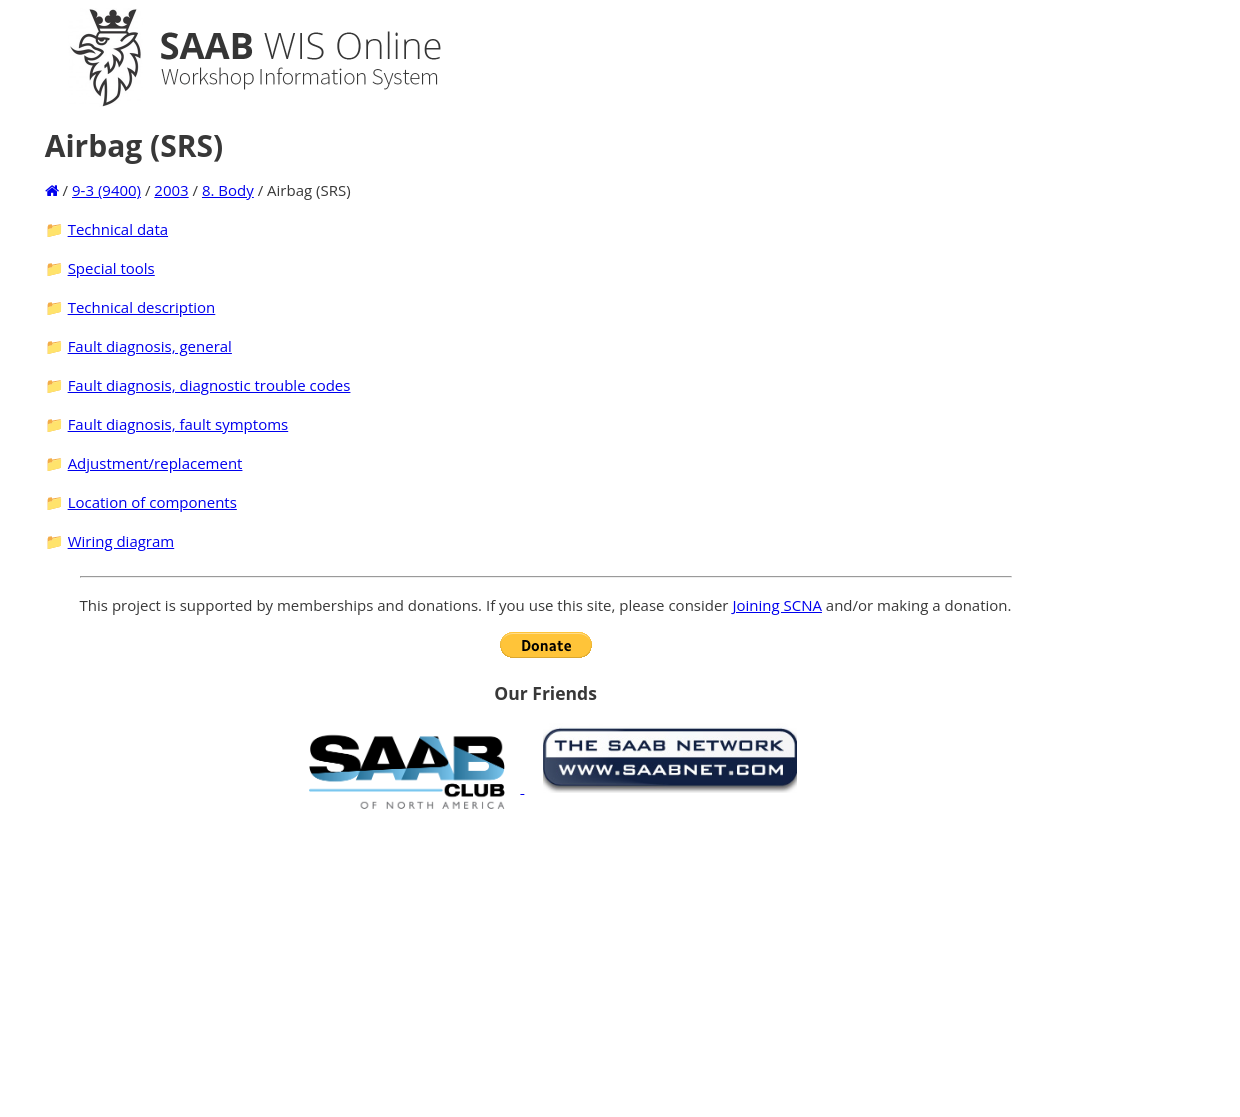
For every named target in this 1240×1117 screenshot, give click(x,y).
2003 (171, 190)
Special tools (111, 268)
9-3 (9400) (106, 190)
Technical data (118, 229)
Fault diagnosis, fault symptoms (178, 424)
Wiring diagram (121, 541)
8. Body (228, 190)
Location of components (152, 502)
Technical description (142, 307)
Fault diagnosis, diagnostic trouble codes (209, 385)
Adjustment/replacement (155, 463)
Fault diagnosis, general (150, 346)
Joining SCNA (777, 605)
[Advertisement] (546, 963)
